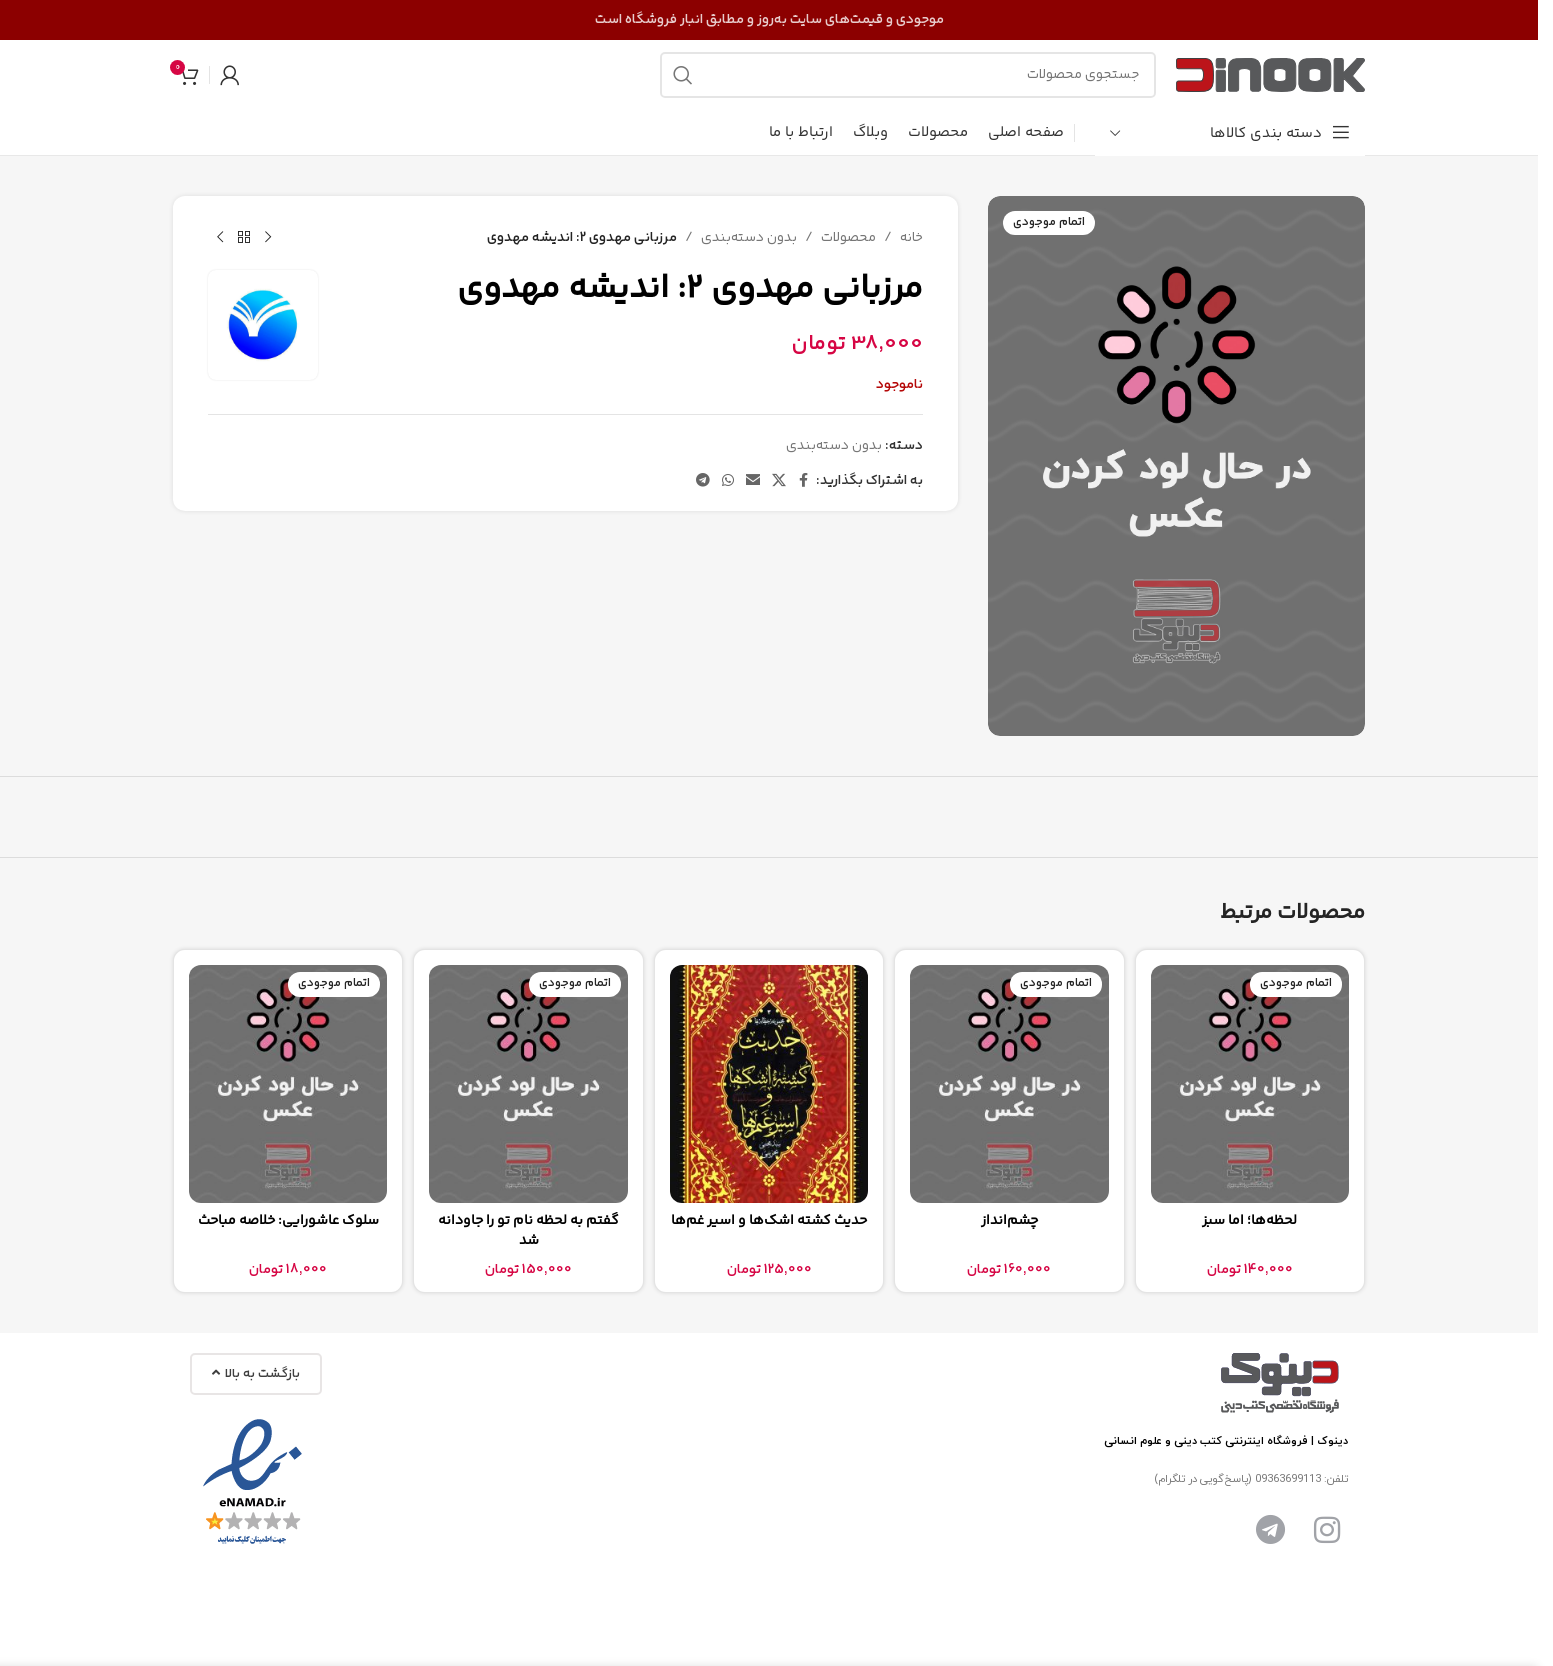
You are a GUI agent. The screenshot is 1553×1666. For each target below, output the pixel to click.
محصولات (848, 238)
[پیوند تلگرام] (703, 481)
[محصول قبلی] (268, 238)
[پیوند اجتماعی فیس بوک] (804, 481)
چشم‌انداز (1009, 1221)
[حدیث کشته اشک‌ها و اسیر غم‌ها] (769, 1084)
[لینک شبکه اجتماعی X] (779, 481)
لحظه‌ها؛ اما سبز (1249, 1221)
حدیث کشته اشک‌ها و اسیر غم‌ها (769, 1221)
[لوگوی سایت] (1270, 75)
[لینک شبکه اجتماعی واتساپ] (728, 481)
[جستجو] (908, 75)
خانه (911, 238)
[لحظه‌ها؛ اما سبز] (1250, 1084)
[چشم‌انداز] (1009, 1084)
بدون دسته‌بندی (749, 238)
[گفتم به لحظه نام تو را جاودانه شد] (528, 1084)
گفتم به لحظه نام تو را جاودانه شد (528, 1231)
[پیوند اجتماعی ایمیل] (753, 481)
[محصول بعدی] (220, 238)
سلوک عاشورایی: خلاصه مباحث (288, 1221)
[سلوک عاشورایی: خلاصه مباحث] (288, 1084)
